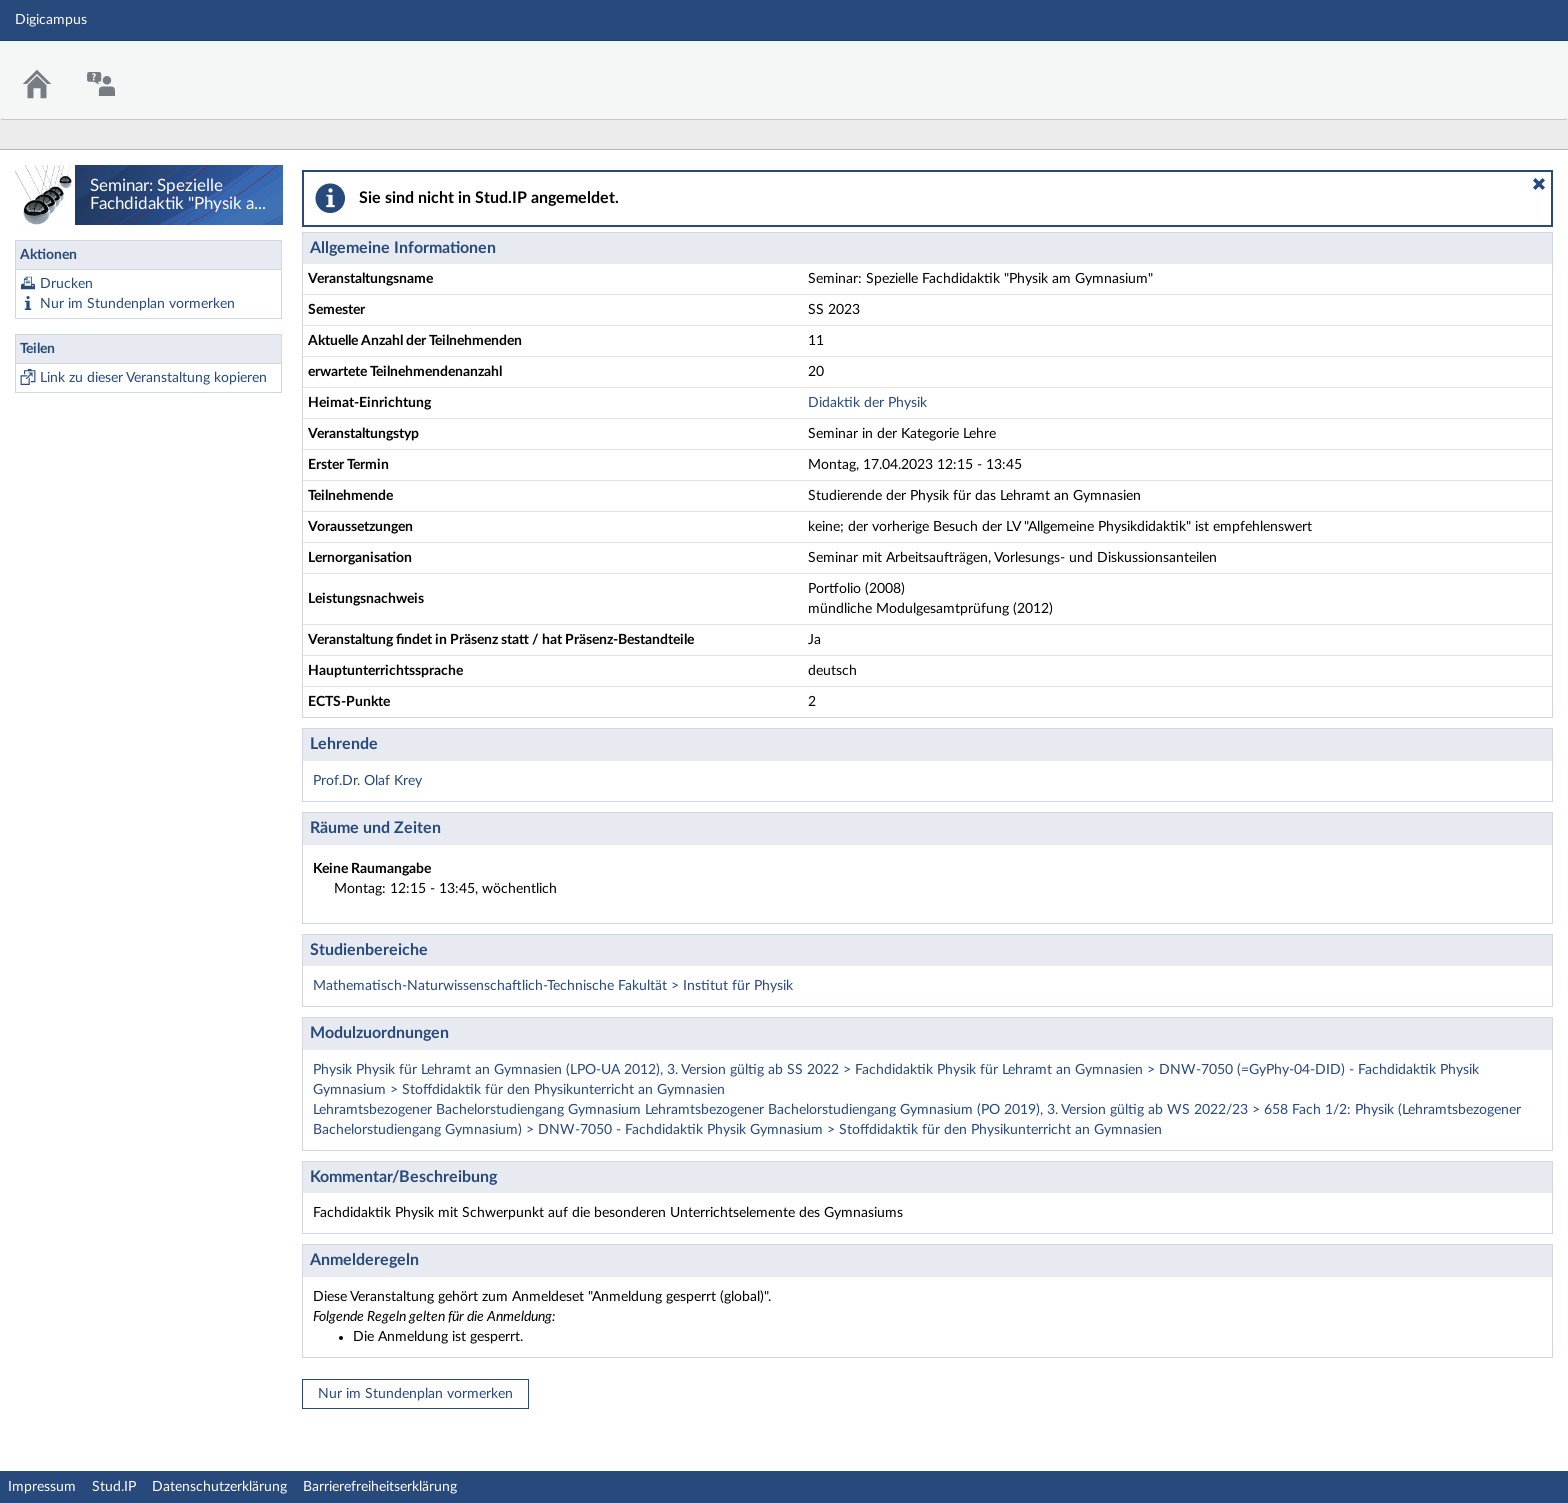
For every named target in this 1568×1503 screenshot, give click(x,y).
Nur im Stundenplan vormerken (137, 304)
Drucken (66, 284)
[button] (1539, 184)
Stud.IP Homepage (1491, 67)
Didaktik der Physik (867, 403)
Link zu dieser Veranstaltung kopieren (153, 378)
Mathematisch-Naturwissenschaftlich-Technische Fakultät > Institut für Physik (553, 986)
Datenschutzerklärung (219, 1487)
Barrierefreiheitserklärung (380, 1487)
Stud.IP (114, 1487)
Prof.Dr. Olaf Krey (367, 781)
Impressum (42, 1487)
